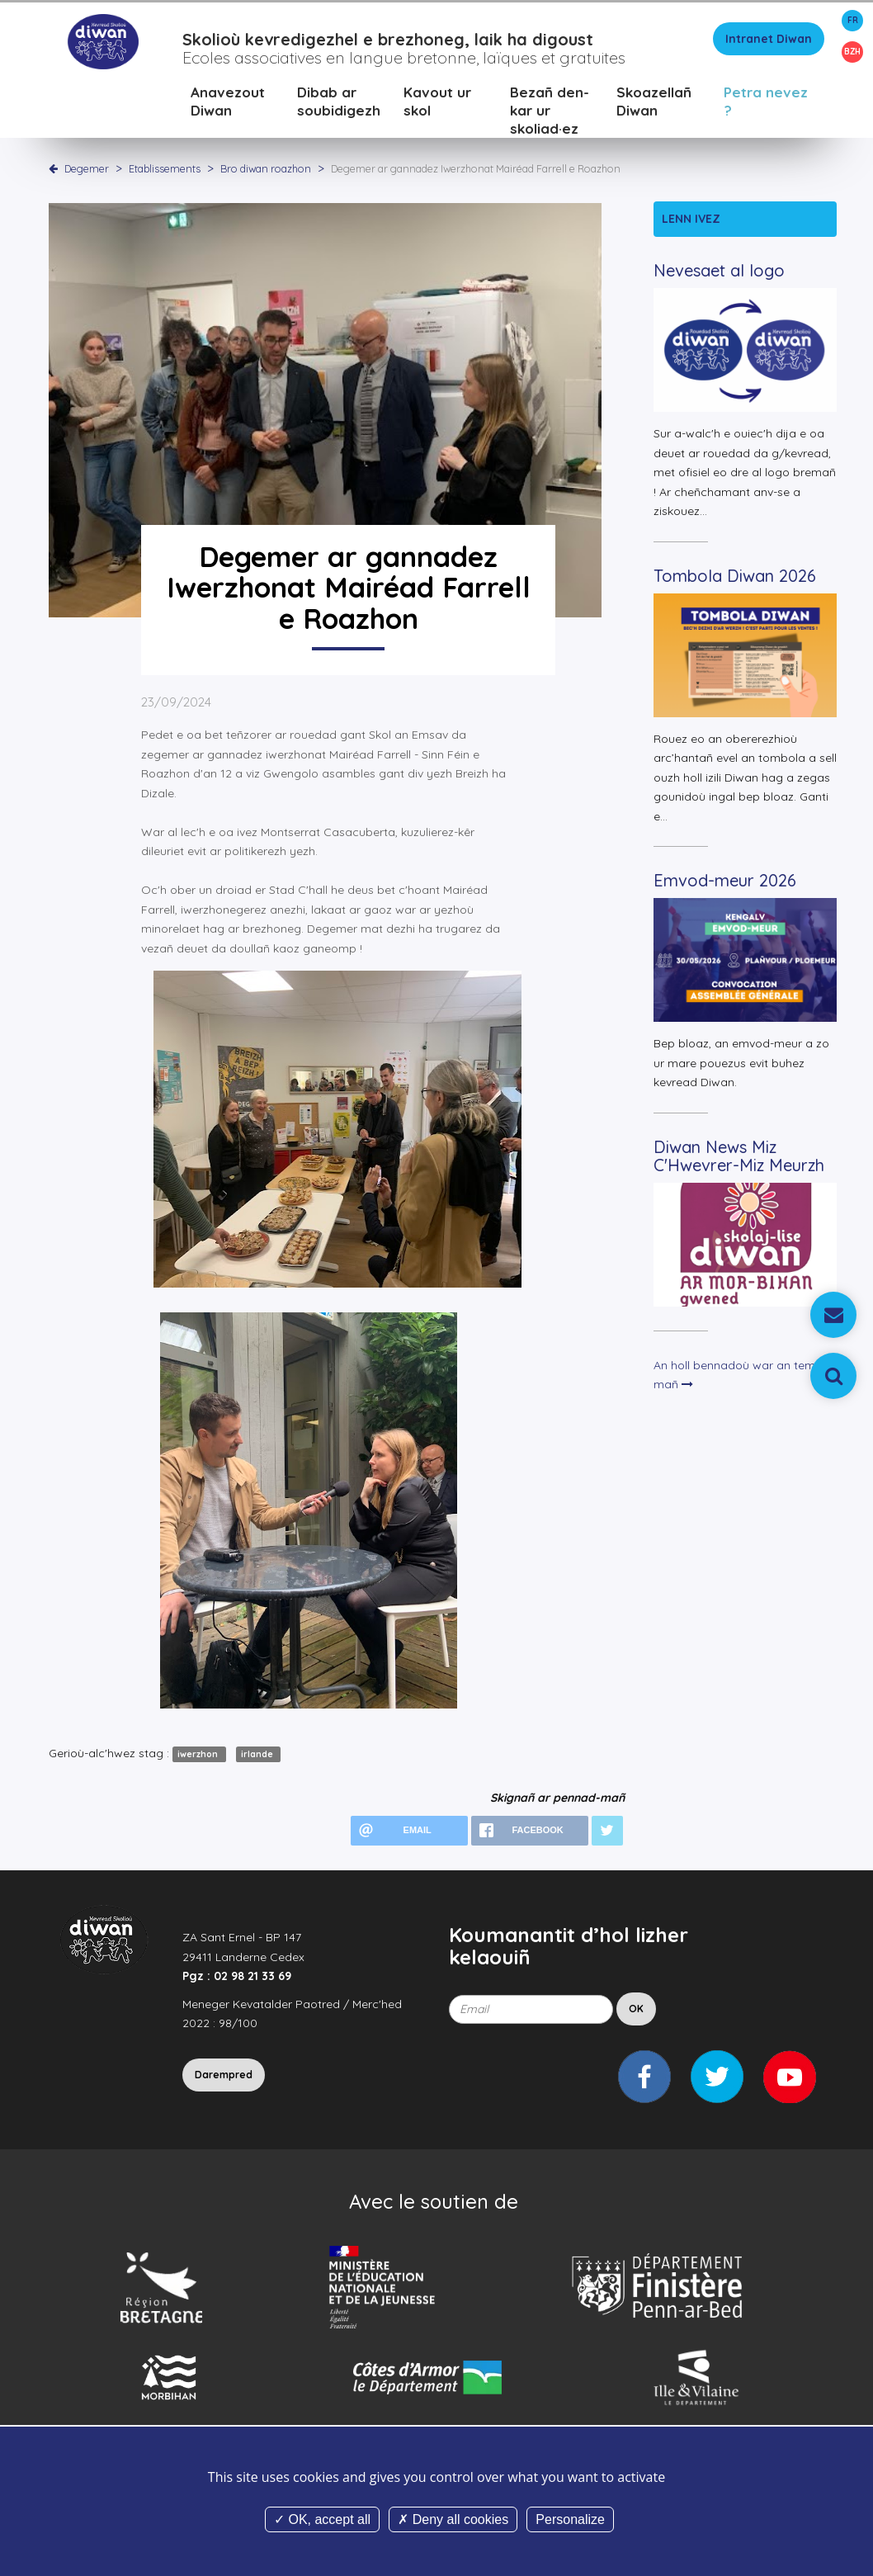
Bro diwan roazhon (267, 170)
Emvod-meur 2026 (725, 883)
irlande (258, 1757)
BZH (852, 51)
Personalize (570, 2519)
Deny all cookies (453, 2519)
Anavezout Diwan (228, 103)
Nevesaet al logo (719, 273)
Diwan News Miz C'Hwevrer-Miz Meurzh (739, 1158)
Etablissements (166, 170)
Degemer (86, 170)
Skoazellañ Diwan (653, 103)
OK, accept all (322, 2519)
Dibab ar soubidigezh (338, 103)
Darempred (223, 2077)
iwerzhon (198, 1757)
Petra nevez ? (766, 103)
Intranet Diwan (768, 41)
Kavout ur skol (437, 103)
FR (852, 20)
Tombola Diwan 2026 (735, 578)
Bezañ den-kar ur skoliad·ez (549, 112)
